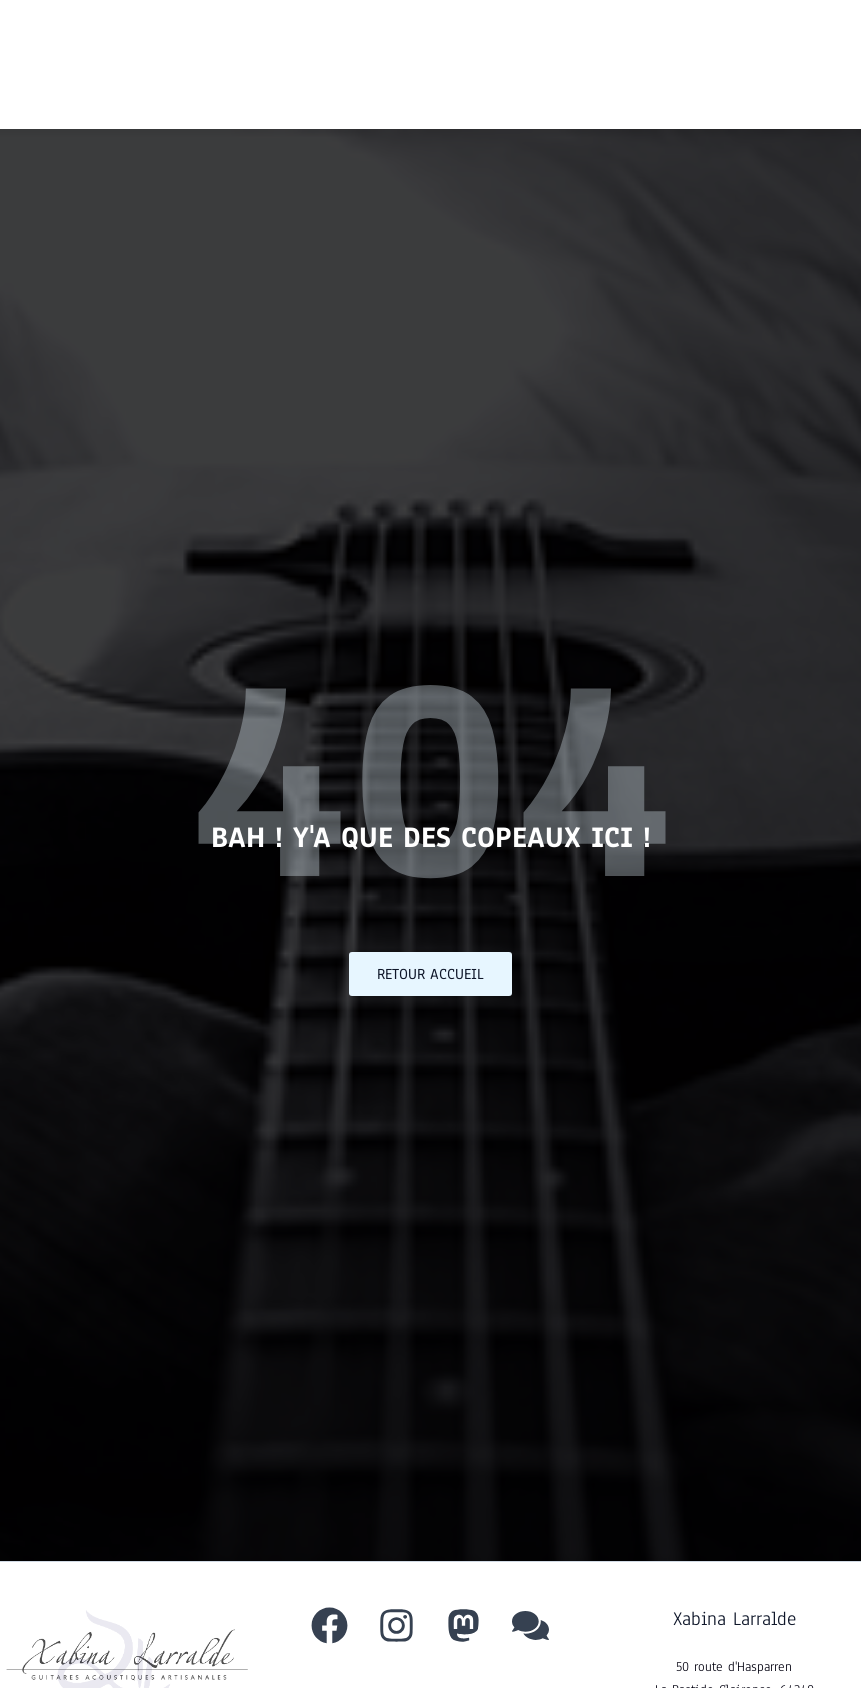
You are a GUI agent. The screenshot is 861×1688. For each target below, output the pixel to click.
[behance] (530, 1625)
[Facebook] (329, 1625)
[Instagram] (396, 1625)
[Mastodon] (463, 1625)
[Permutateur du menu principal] (810, 64)
